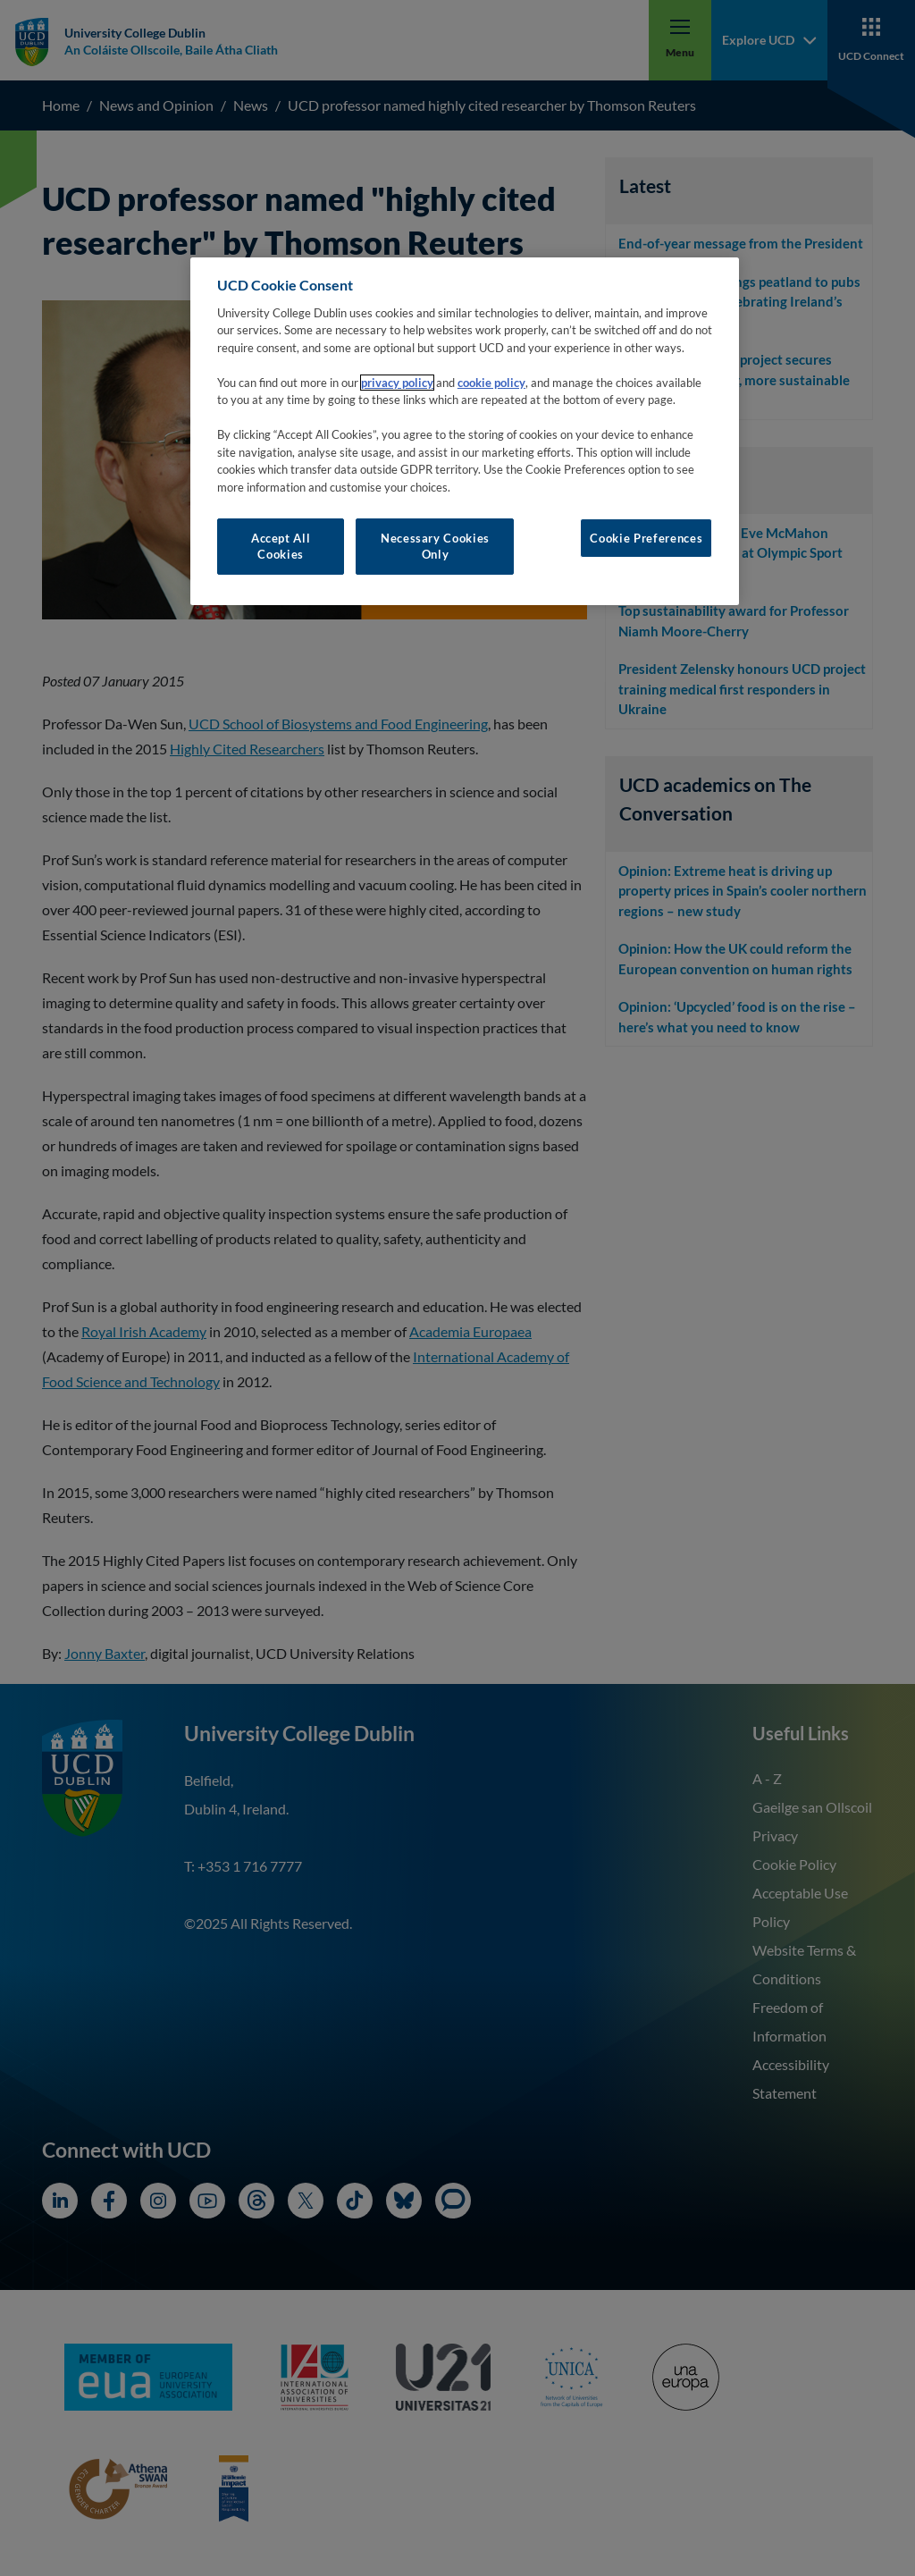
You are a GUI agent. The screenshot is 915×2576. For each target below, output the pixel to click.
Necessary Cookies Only (435, 546)
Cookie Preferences (646, 538)
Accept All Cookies (281, 546)
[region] (464, 431)
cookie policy (491, 382)
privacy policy (397, 382)
